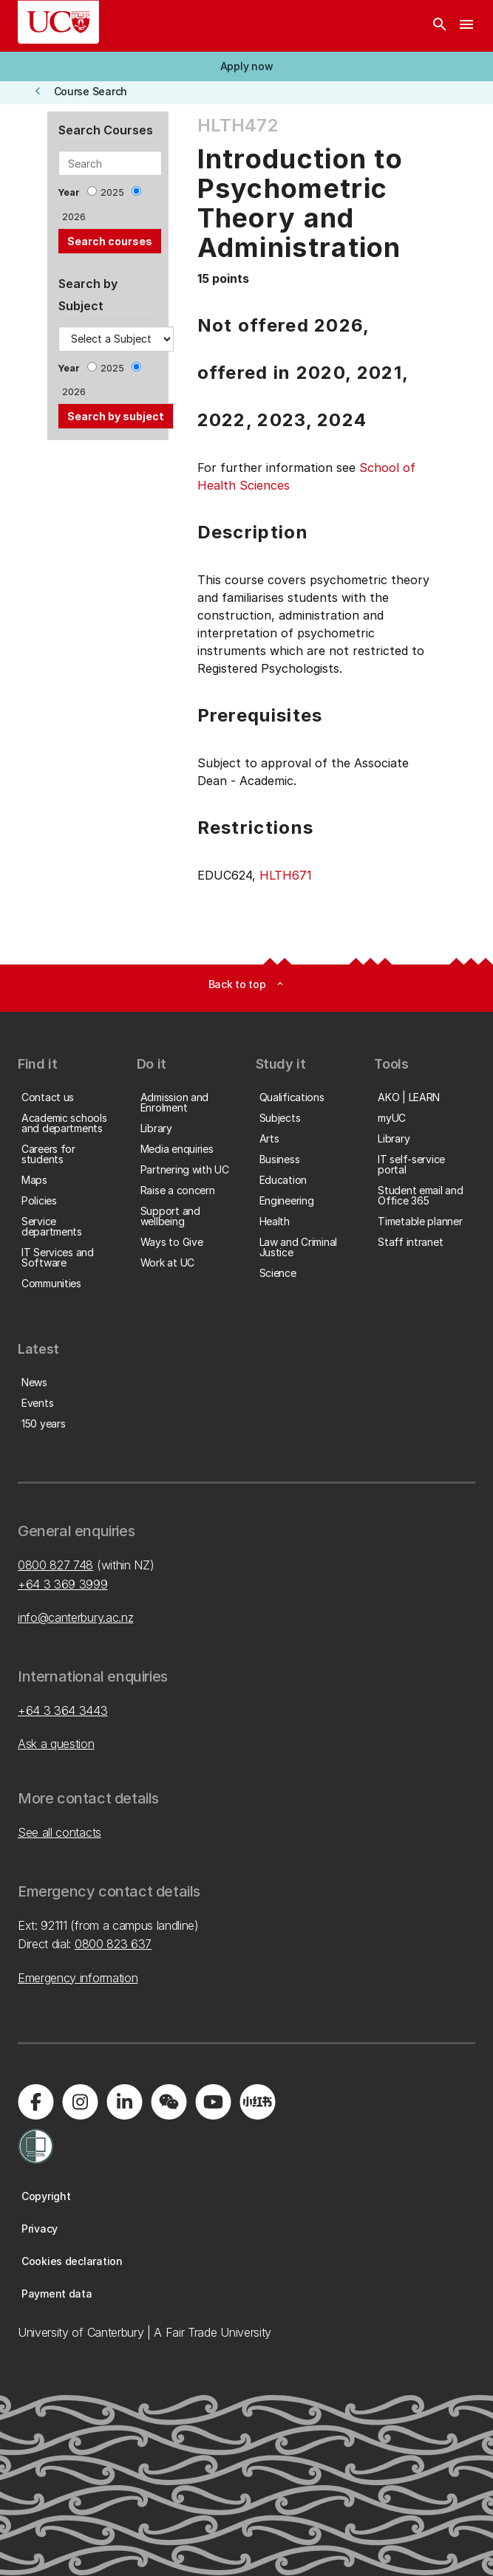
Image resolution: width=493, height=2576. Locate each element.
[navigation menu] (466, 25)
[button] (246, 66)
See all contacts (59, 1832)
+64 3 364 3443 (63, 1710)
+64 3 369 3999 (63, 1584)
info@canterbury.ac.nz (75, 1617)
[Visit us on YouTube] (213, 2102)
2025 (112, 192)
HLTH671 (285, 875)
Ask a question (56, 1743)
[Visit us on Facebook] (35, 2102)
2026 (74, 216)
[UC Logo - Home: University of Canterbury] (58, 22)
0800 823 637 (113, 1943)
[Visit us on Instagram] (80, 2102)
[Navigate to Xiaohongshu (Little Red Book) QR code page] (257, 2102)
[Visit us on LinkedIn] (124, 2102)
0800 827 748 (55, 1565)
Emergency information (77, 1977)
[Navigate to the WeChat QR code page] (168, 2102)
